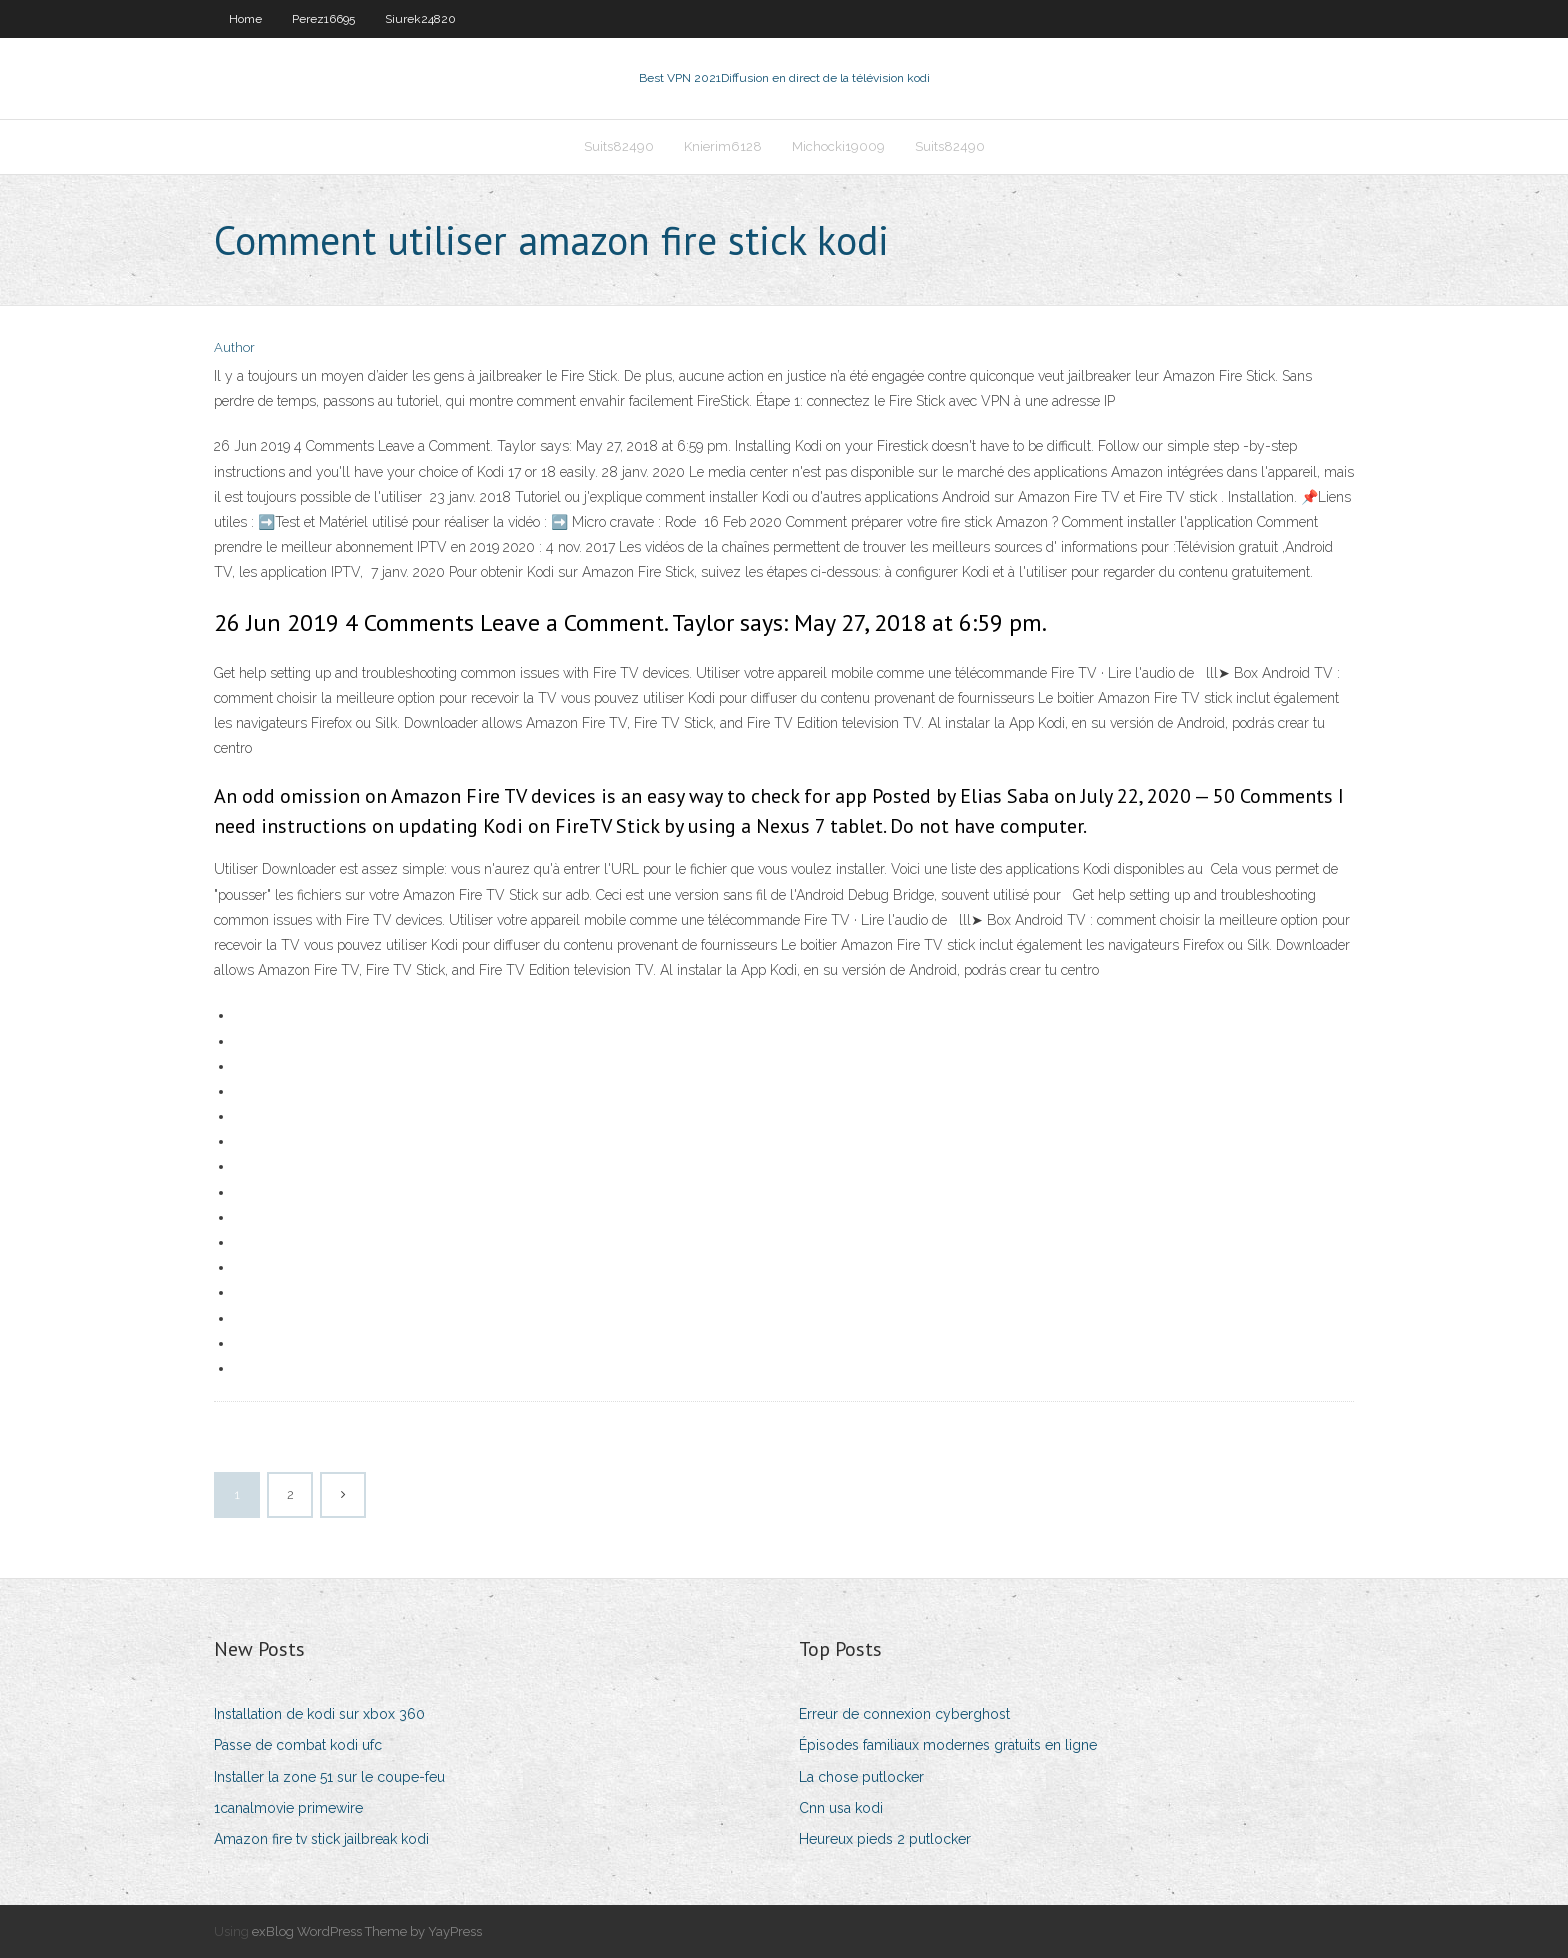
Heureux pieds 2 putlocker (885, 1839)
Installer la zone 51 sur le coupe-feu (329, 1777)
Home (245, 19)
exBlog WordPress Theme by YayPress (367, 1931)
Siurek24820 (420, 19)
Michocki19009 (838, 146)
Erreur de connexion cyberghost (904, 1714)
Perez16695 (323, 19)
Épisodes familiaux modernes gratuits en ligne (948, 1745)
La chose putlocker (861, 1777)
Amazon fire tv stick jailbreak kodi (321, 1839)
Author (234, 347)
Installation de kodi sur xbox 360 (319, 1714)
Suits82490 (619, 146)
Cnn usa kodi (841, 1808)
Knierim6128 (723, 146)
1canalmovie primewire (288, 1808)
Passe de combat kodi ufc (298, 1745)
